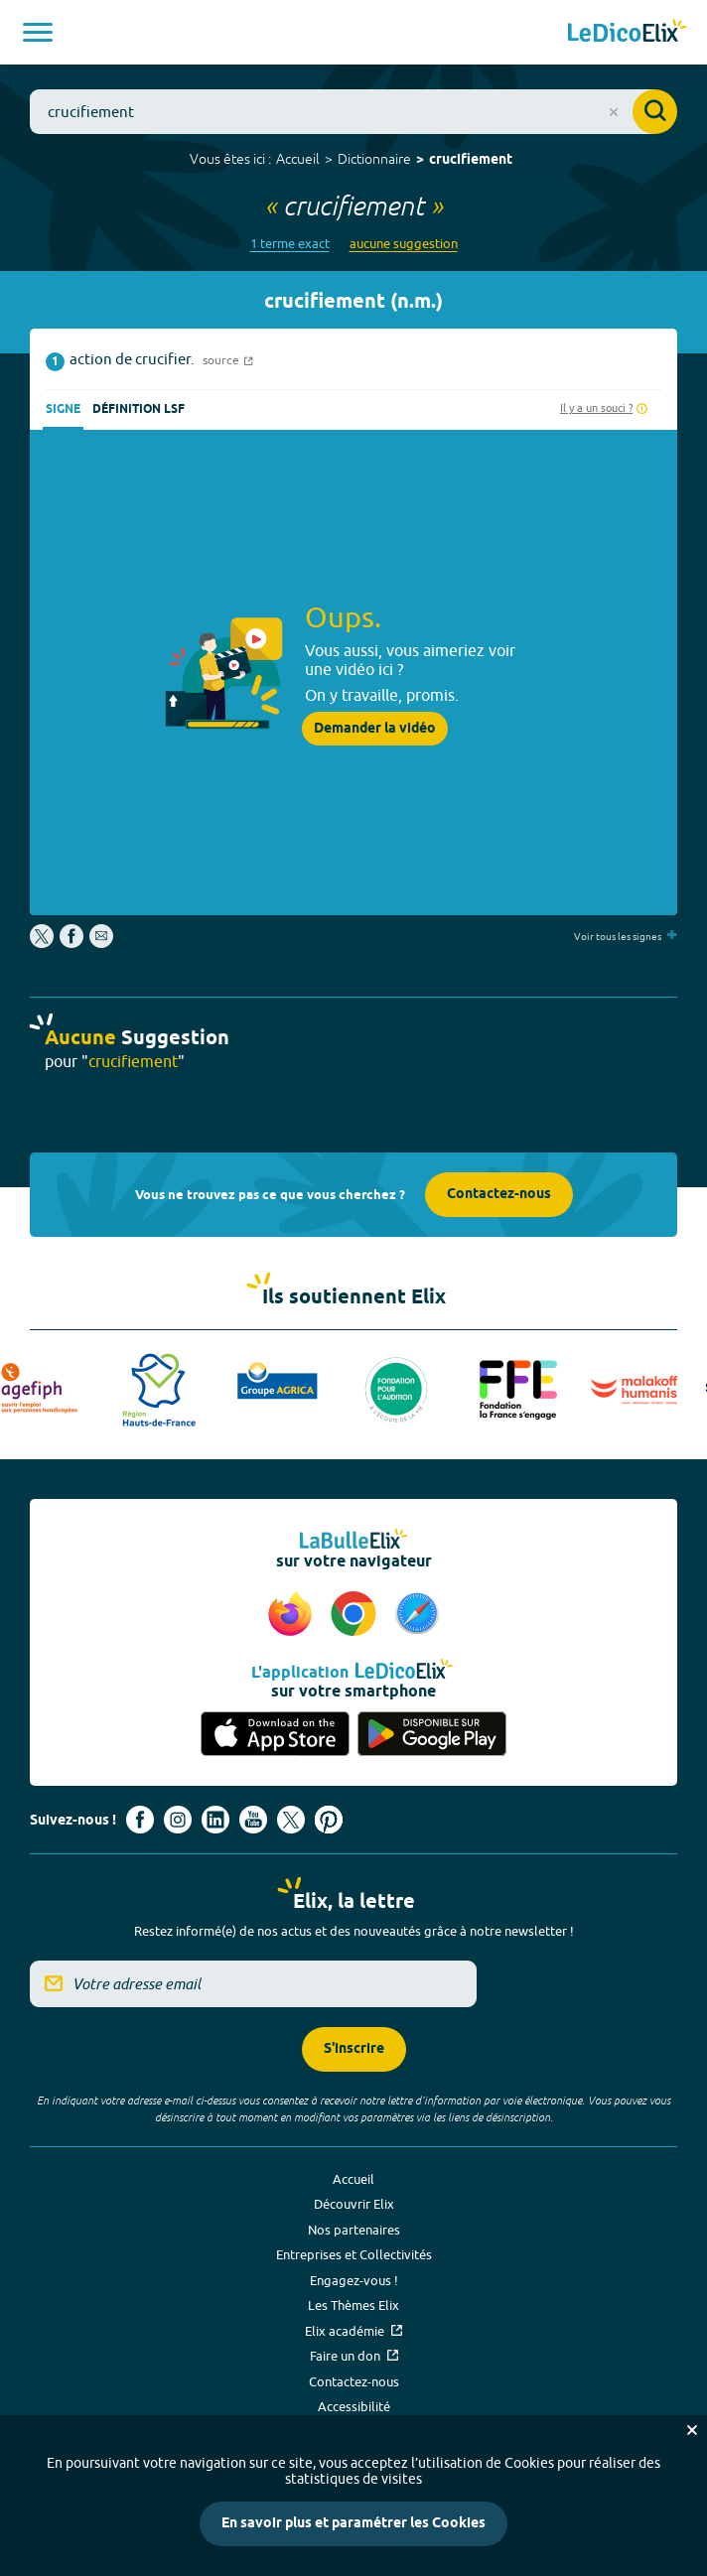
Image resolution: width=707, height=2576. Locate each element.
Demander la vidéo (375, 729)
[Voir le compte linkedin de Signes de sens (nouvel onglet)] (215, 1819)
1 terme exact (290, 243)
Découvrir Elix (354, 2204)
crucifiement (470, 160)
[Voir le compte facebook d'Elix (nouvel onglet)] (140, 1819)
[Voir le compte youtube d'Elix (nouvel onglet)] (253, 1819)
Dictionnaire (374, 159)
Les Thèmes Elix (353, 2305)
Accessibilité (354, 2406)
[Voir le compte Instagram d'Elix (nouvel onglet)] (178, 1819)
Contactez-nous (499, 1194)
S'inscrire (354, 2049)
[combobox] (353, 111)
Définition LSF (138, 409)
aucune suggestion (404, 243)
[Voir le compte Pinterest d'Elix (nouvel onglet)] (329, 1819)
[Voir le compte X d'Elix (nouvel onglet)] (291, 1819)
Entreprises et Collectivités (354, 2254)
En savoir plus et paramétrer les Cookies (353, 2523)
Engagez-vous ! (354, 2280)
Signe (63, 409)
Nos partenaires (354, 2229)
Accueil (298, 159)
